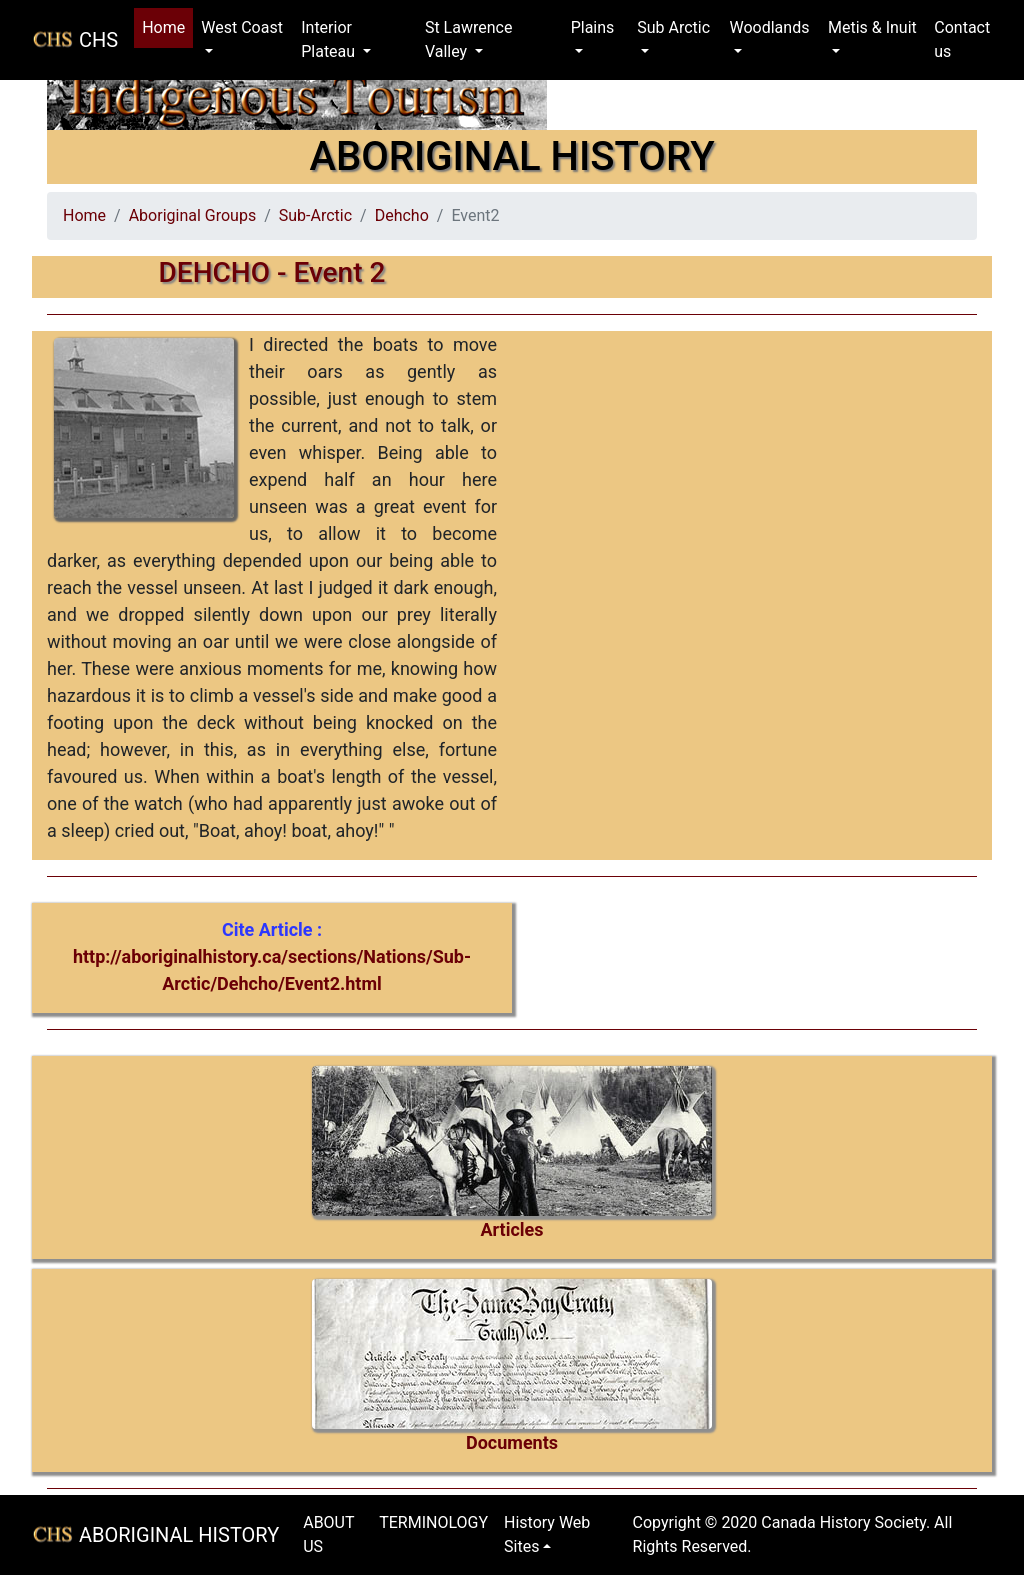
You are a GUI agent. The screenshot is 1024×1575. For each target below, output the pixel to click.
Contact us (962, 39)
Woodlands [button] (769, 27)
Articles (511, 1229)
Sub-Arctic (315, 215)
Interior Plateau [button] (330, 39)
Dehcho (402, 215)
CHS (98, 40)
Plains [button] (593, 27)
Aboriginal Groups (192, 215)
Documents (512, 1442)
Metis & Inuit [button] (872, 27)
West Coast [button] (242, 27)
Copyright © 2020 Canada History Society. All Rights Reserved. (793, 1534)
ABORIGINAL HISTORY (179, 1535)
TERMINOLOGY (433, 1522)
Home (167, 26)
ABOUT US (328, 1534)
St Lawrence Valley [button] (469, 39)
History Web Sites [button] (547, 1534)
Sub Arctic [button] (673, 27)
